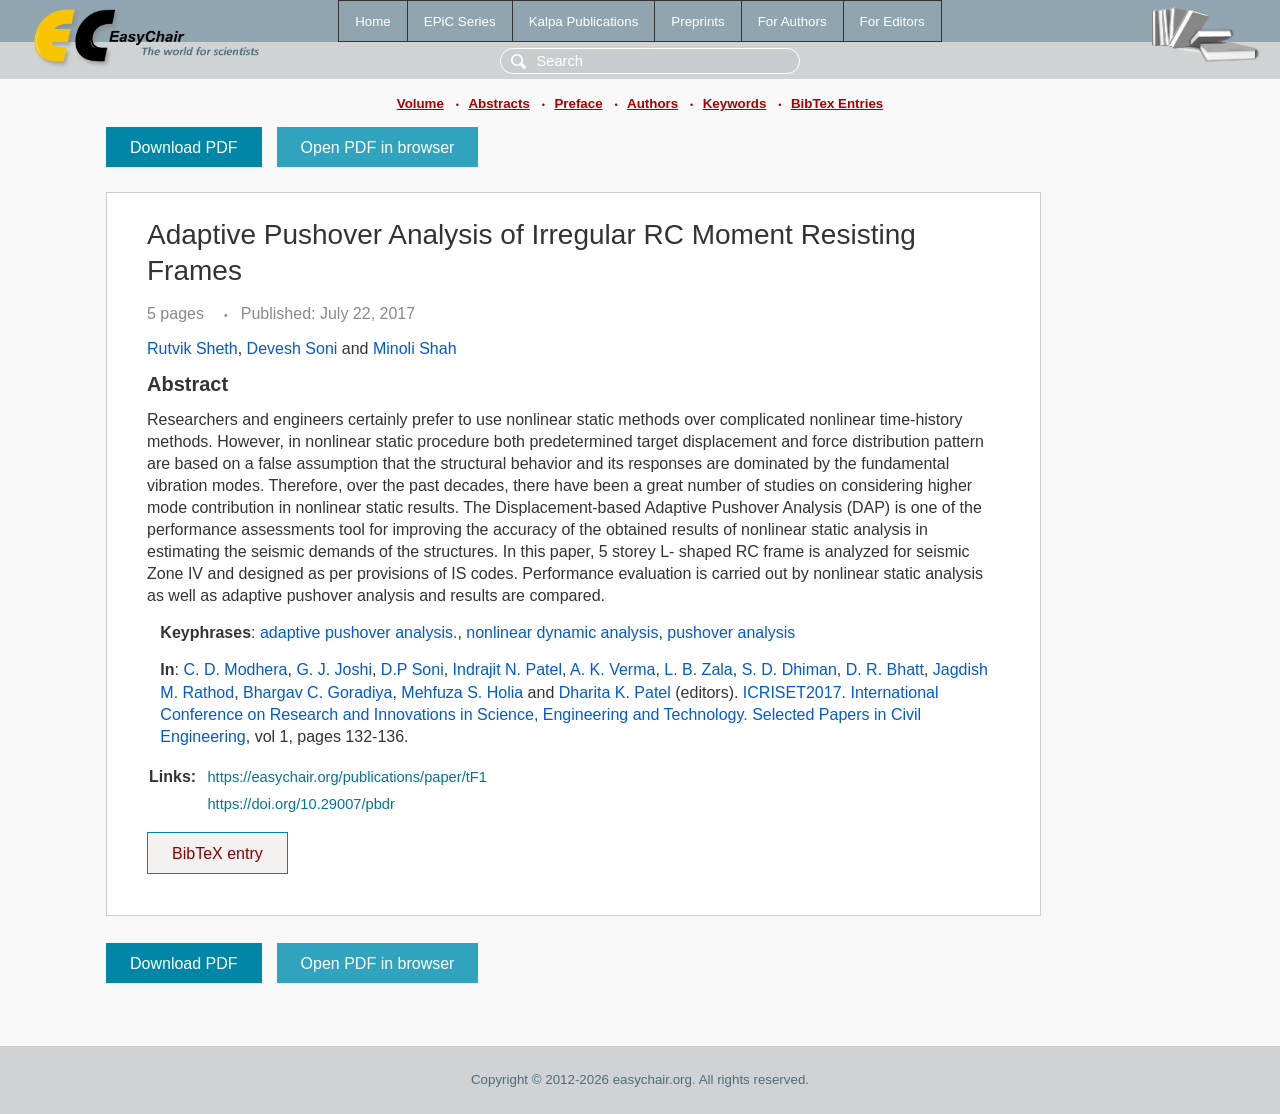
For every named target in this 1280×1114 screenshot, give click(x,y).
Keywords (735, 103)
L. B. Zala (698, 669)
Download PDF (184, 147)
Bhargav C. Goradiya (317, 692)
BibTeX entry (217, 847)
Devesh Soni (292, 348)
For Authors (792, 21)
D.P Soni (412, 669)
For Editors (892, 21)
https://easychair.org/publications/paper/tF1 (346, 777)
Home (373, 21)
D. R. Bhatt (885, 669)
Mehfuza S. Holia (462, 692)
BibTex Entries (837, 103)
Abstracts (498, 103)
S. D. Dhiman (789, 669)
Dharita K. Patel (615, 692)
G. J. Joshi (334, 669)
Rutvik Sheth (192, 348)
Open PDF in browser (378, 147)
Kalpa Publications (584, 21)
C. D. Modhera (235, 669)
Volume (420, 103)
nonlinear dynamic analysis (562, 632)
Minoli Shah (415, 348)
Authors (652, 103)
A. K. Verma (612, 669)
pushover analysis (731, 632)
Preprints (697, 21)
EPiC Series (460, 21)
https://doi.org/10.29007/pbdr (300, 804)
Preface (578, 103)
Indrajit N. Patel (507, 669)
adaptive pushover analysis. (358, 632)
